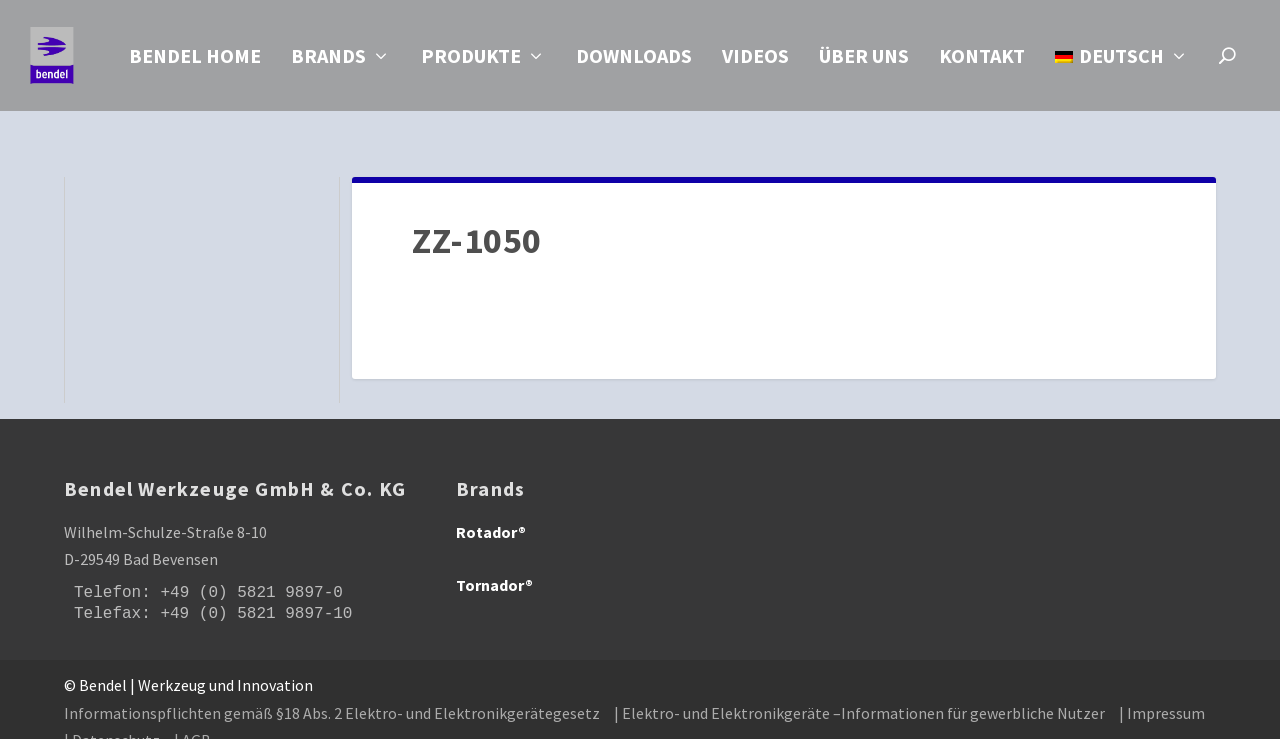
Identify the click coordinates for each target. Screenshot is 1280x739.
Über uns (864, 61)
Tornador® (494, 562)
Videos (755, 61)
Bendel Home (195, 61)
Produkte (471, 61)
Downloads (634, 61)
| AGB (192, 717)
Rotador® (491, 509)
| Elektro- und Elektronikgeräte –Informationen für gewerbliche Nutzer (859, 690)
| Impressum (1162, 690)
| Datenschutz (112, 717)
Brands (328, 61)
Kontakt (982, 61)
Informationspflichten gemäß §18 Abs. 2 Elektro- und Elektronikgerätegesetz (332, 690)
